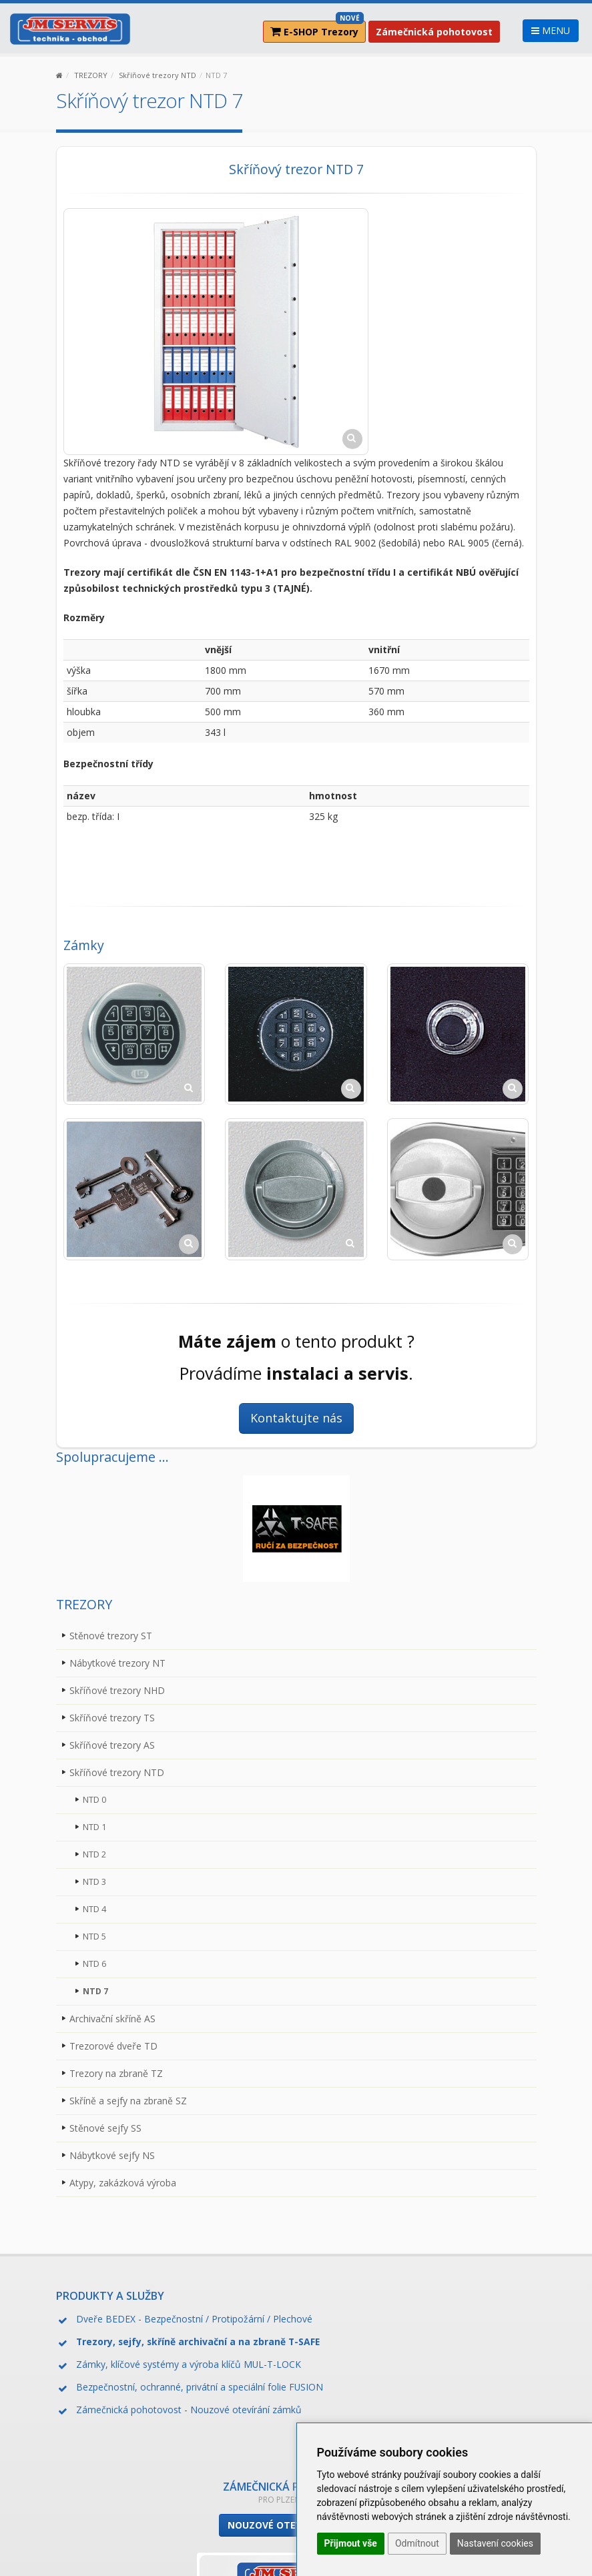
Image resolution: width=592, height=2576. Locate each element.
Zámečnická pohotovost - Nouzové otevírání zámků (189, 2409)
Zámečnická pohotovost (434, 31)
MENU (550, 30)
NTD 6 (94, 1964)
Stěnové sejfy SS (105, 2128)
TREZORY (90, 75)
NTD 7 (95, 1991)
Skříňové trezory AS (112, 1745)
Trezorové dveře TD (113, 2046)
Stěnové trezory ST (110, 1635)
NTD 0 (94, 1799)
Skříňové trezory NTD (157, 75)
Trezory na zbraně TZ (116, 2073)
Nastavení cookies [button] (495, 2543)
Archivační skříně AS (112, 2018)
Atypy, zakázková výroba (122, 2182)
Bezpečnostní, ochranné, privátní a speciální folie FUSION (199, 2387)
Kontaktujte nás (296, 1418)
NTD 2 (94, 1854)
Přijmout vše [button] (350, 2543)
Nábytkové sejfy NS (112, 2155)
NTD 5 (94, 1936)
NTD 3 (94, 1881)
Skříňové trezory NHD (117, 1690)
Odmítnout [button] (417, 2543)
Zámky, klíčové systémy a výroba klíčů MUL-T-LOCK (188, 2364)
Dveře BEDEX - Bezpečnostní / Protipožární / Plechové (194, 2318)
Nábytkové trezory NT (117, 1663)
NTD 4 (94, 1909)
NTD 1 (94, 1827)
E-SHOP (317, 29)
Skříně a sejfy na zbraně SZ (128, 2100)
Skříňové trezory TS (112, 1717)
